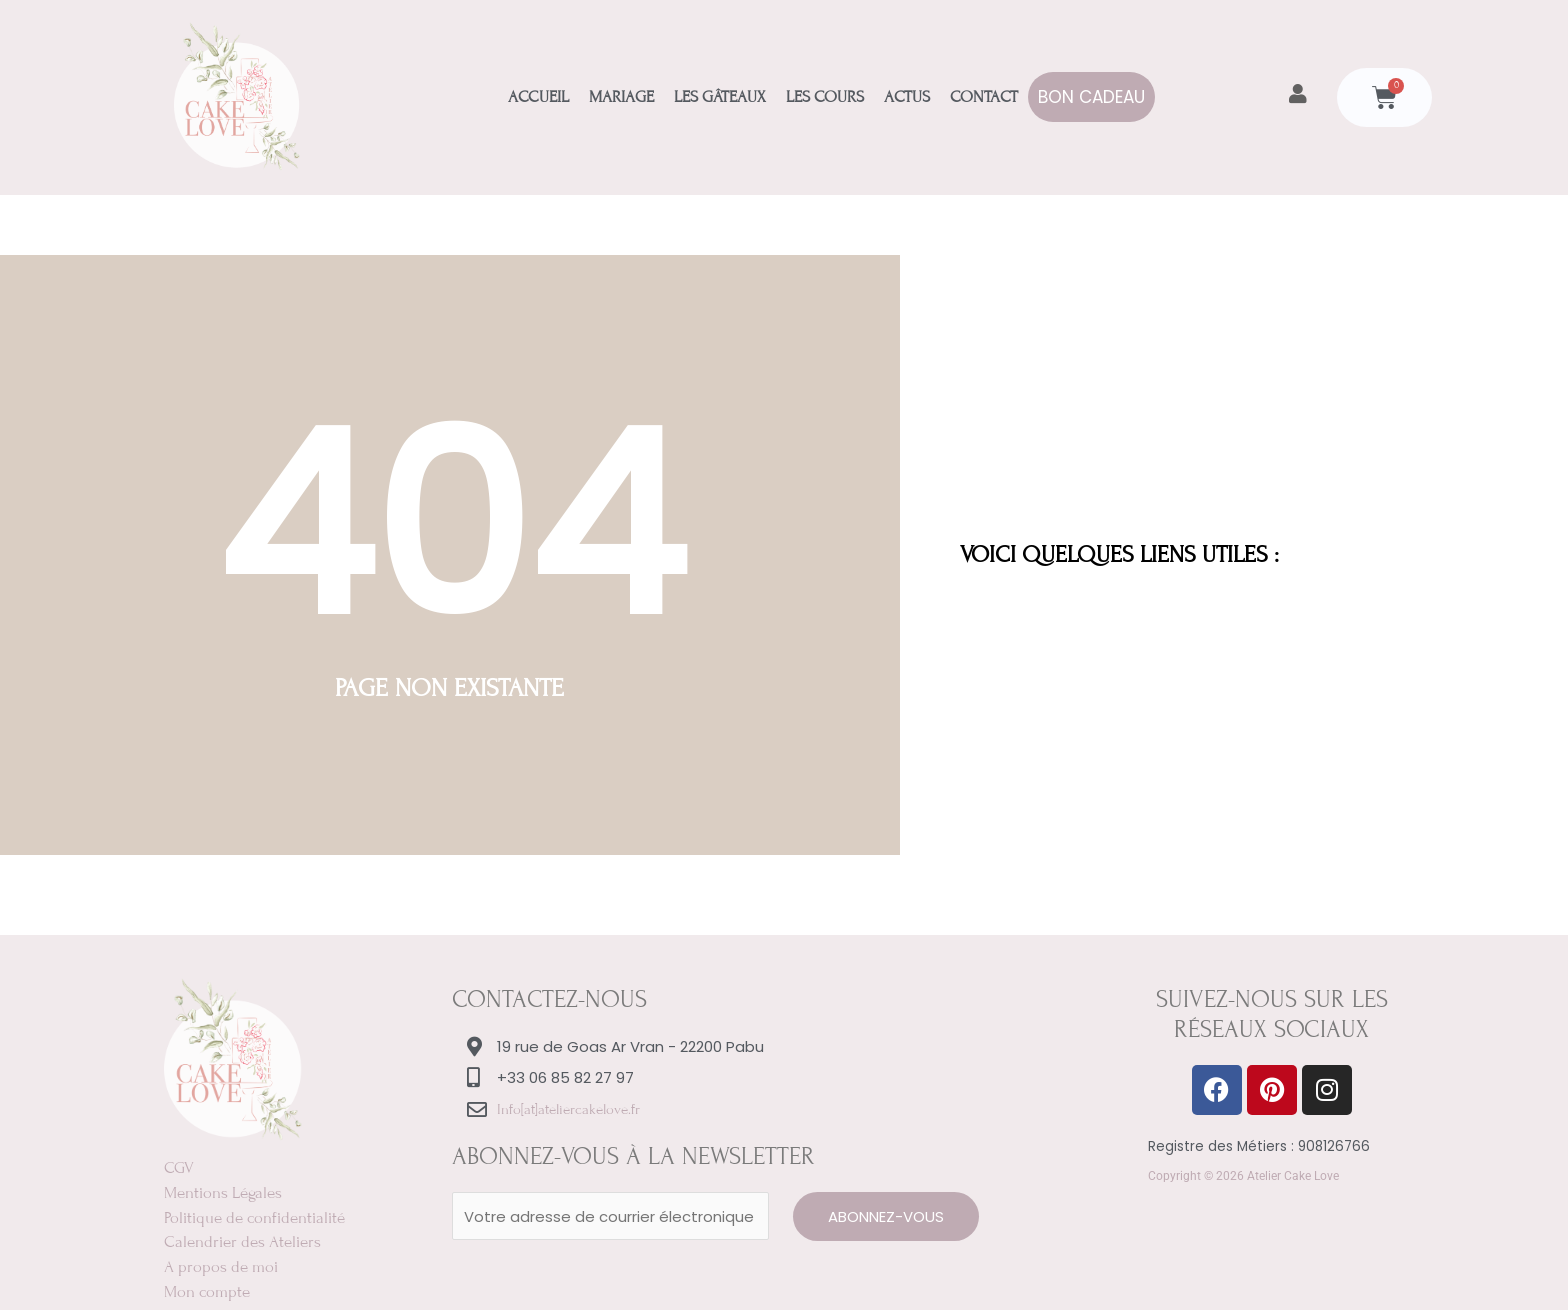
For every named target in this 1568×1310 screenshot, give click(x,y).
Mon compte (207, 1288)
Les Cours (825, 97)
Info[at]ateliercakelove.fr (568, 1109)
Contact (984, 97)
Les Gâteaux (720, 97)
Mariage (621, 97)
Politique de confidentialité (254, 1216)
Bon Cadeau (1091, 97)
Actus (907, 97)
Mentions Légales (223, 1192)
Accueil (538, 97)
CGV (179, 1168)
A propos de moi (221, 1264)
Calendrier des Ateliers (242, 1240)
